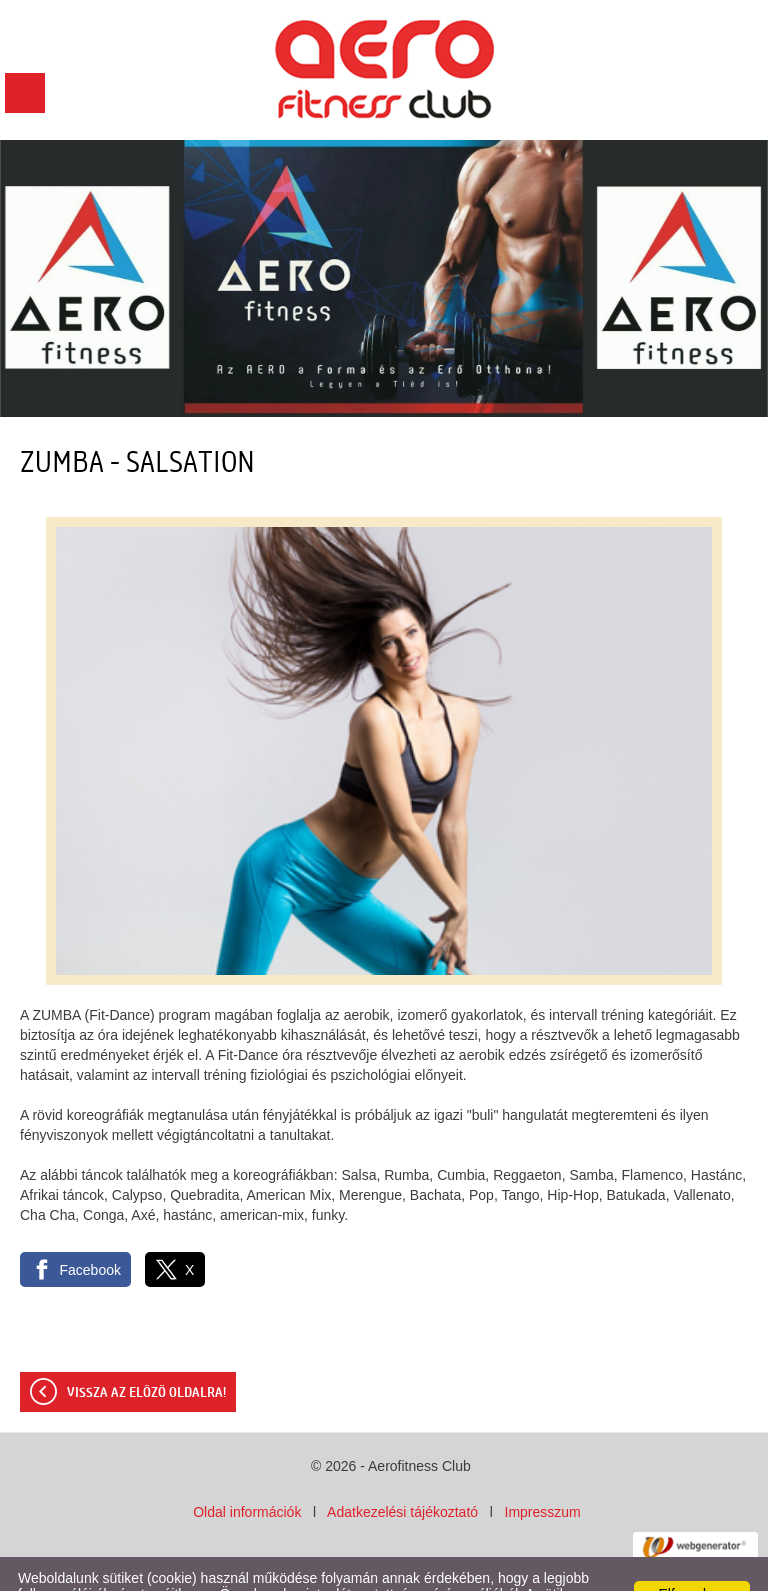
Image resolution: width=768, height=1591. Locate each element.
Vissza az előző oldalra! (146, 1353)
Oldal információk (247, 1472)
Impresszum (543, 1472)
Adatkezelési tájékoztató (402, 1472)
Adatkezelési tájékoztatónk (542, 1570)
